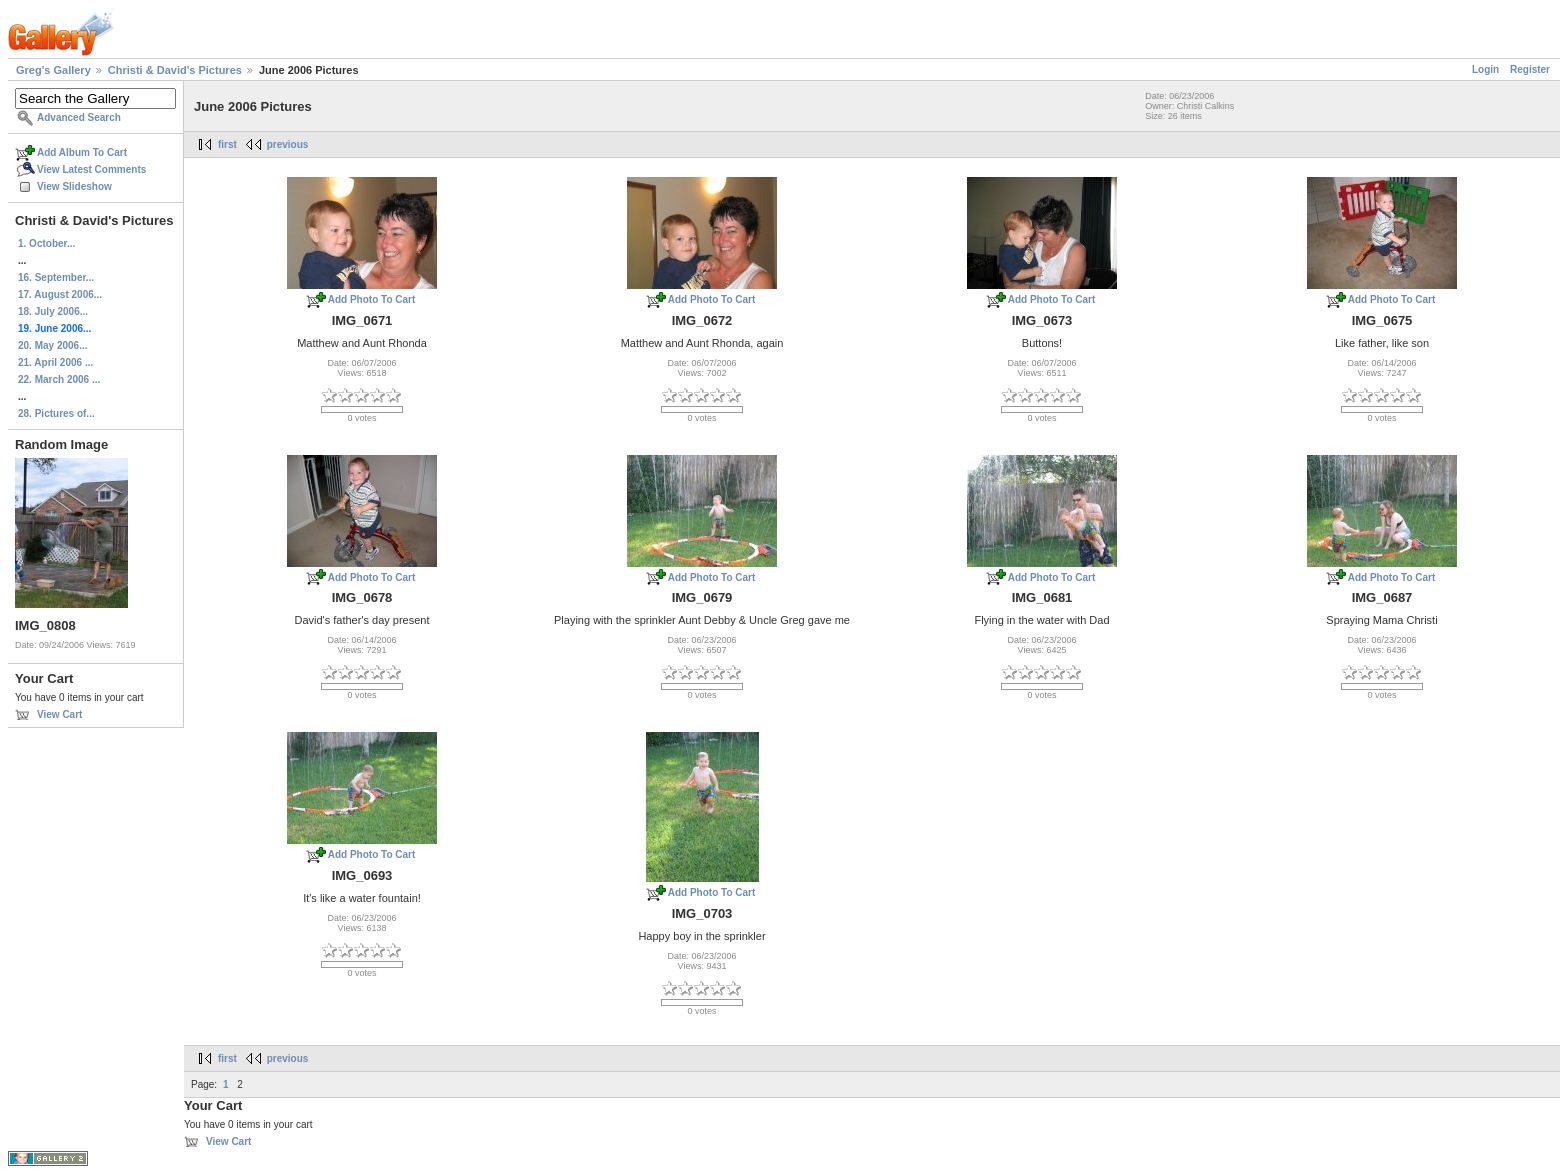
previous (288, 144)
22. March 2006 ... (59, 379)
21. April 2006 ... (55, 362)
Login (1485, 69)
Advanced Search (79, 117)
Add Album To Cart (82, 152)
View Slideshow (74, 186)
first (227, 144)
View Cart (59, 714)
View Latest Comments (91, 169)
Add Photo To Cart (372, 299)
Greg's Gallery (53, 70)
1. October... (46, 243)
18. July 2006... (53, 311)
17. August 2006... (60, 294)
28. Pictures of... (56, 413)
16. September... (56, 277)
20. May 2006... (53, 345)
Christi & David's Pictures (175, 70)
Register (1530, 69)
